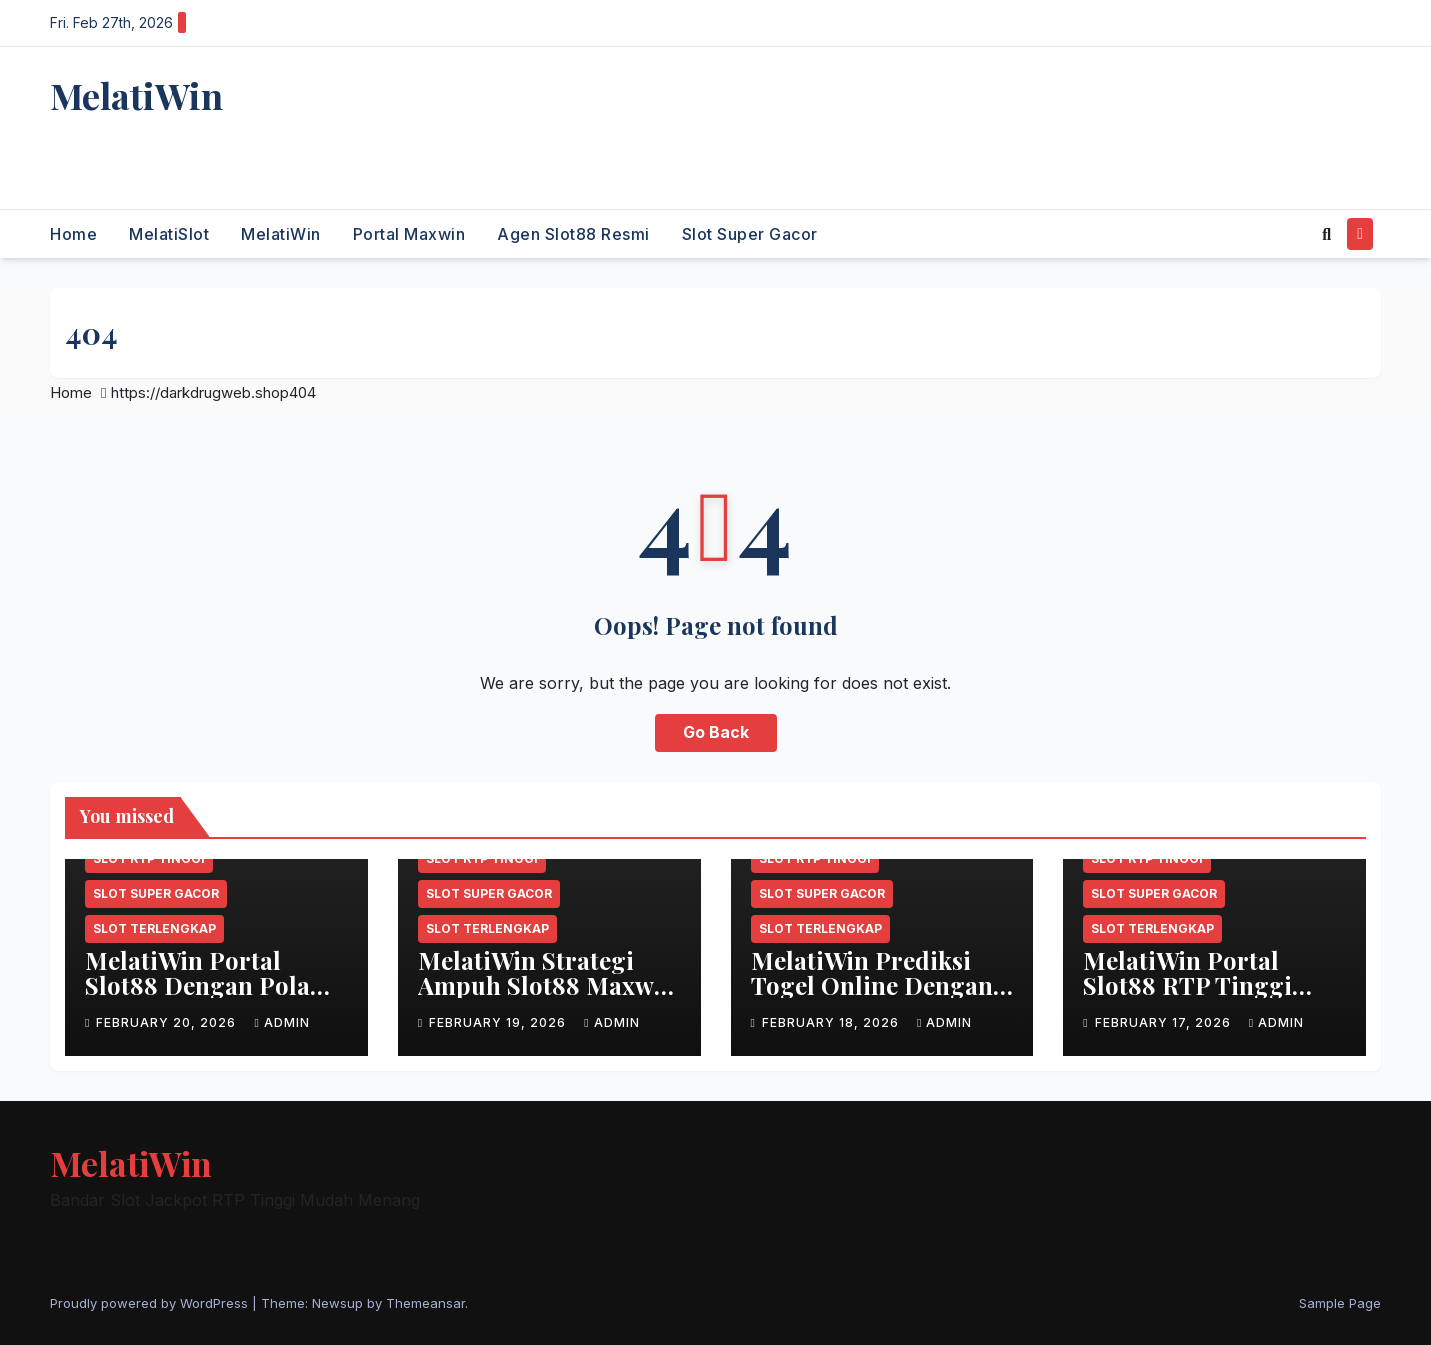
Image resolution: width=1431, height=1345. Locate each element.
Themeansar (425, 1303)
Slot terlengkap (154, 928)
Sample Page (1340, 1303)
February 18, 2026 (832, 1022)
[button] (1326, 234)
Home (73, 234)
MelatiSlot (169, 234)
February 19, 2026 (499, 1022)
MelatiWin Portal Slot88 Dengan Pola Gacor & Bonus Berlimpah (197, 997)
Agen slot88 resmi (573, 234)
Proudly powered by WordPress (151, 1303)
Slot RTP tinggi (149, 858)
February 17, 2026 (1165, 1022)
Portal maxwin (409, 234)
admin (281, 1022)
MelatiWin (136, 95)
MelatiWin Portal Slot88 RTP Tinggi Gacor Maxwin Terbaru (1187, 997)
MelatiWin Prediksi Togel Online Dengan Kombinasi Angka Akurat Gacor (872, 997)
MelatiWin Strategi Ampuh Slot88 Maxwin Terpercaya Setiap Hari (547, 997)
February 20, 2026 (168, 1022)
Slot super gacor (750, 234)
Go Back (716, 733)
